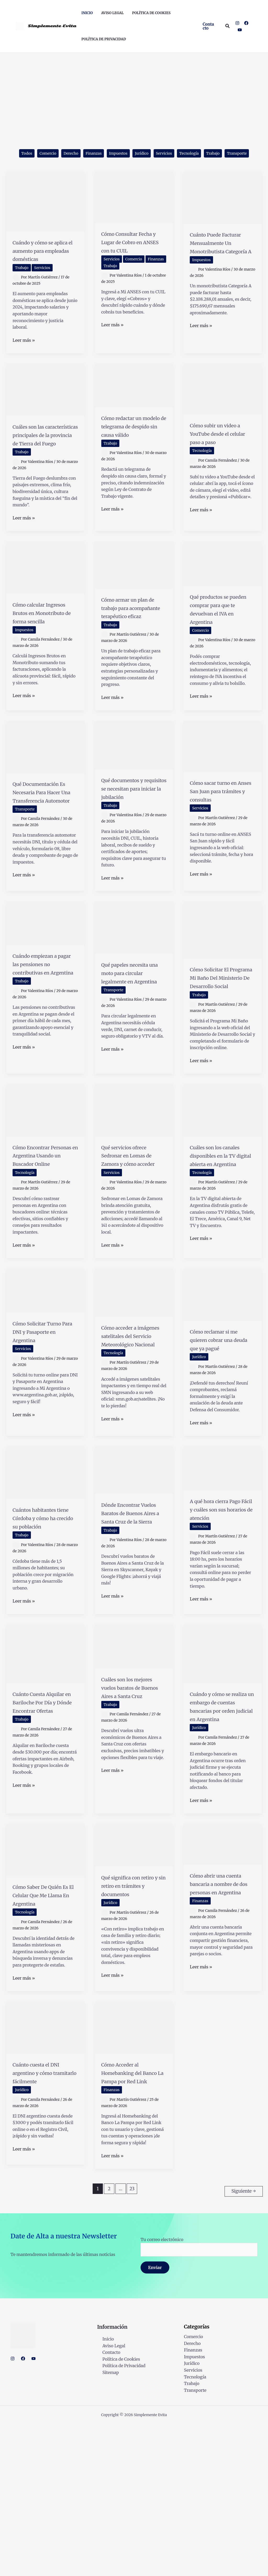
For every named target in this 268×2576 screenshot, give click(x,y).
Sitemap (105, 2524)
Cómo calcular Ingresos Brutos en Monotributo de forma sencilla (43, 656)
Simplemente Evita (52, 26)
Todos (27, 154)
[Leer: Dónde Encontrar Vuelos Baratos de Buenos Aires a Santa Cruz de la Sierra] (134, 1579)
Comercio (50, 154)
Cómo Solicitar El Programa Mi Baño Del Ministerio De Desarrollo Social (220, 1051)
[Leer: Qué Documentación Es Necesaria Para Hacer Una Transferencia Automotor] (45, 794)
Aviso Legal (108, 2497)
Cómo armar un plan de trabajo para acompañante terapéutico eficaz (133, 651)
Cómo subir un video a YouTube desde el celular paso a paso (216, 460)
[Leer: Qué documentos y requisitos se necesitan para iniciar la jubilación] (134, 792)
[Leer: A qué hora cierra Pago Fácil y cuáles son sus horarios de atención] (222, 1577)
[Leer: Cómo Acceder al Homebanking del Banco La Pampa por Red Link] (134, 2173)
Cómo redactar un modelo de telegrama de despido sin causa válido (130, 456)
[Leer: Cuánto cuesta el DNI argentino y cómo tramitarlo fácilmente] (45, 2173)
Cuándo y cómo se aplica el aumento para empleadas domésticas (42, 268)
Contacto (106, 2504)
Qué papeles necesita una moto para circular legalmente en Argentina (131, 1050)
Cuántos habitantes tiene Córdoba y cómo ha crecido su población (44, 1631)
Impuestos (131, 154)
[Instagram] (237, 23)
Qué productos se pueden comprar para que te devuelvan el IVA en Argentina (221, 652)
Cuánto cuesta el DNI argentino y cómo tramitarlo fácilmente (39, 2222)
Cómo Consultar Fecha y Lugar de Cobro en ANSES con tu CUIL (128, 260)
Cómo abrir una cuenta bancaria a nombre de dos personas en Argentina (218, 2030)
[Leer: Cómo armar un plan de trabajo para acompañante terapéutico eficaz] (134, 603)
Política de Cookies (116, 2510)
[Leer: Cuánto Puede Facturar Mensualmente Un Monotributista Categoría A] (222, 211)
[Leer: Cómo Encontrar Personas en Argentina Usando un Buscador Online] (45, 1187)
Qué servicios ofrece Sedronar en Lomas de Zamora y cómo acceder (133, 1237)
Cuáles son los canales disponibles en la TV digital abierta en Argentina (221, 1241)
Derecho (77, 154)
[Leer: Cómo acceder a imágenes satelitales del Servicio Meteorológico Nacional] (134, 1380)
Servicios (183, 154)
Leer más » (24, 362)
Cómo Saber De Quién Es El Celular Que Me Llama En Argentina (43, 2036)
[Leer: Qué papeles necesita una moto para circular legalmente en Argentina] (134, 996)
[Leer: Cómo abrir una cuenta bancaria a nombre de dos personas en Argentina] (222, 1981)
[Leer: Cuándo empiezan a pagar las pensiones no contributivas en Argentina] (45, 992)
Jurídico (158, 154)
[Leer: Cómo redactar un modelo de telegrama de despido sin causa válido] (134, 407)
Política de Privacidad (118, 2517)
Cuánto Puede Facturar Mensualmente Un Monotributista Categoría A (220, 265)
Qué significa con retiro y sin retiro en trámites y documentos (133, 2027)
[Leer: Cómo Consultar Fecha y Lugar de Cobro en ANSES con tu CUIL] (134, 211)
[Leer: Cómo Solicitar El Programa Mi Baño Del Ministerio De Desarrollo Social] (222, 999)
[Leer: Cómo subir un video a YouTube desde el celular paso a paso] (222, 411)
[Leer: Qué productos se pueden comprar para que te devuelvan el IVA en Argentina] (222, 602)
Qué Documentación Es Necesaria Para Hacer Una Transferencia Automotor (43, 851)
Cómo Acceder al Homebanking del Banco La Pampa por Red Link (130, 2222)
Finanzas (103, 154)
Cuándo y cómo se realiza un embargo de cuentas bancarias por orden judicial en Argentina (222, 1835)
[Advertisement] (134, 91)
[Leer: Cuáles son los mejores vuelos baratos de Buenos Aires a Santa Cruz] (134, 1767)
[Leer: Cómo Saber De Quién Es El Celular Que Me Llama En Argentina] (45, 1987)
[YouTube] (240, 30)
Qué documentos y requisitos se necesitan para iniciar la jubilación (132, 839)
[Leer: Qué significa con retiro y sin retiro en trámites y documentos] (134, 1982)
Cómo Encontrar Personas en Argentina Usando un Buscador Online (45, 1237)
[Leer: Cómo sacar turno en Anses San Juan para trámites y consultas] (222, 793)
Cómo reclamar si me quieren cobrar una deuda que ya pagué (219, 1432)
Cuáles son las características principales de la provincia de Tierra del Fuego (44, 465)
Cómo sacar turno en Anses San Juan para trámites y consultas (219, 842)
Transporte (134, 166)
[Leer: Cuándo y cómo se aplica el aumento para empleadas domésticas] (45, 215)
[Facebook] (246, 23)
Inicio (103, 2490)
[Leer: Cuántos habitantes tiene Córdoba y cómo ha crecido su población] (45, 1581)
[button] (209, 26)
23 (132, 2343)
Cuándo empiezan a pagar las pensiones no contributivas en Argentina (45, 1037)
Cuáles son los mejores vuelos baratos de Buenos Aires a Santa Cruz (131, 1812)
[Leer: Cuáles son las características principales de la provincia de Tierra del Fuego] (45, 412)
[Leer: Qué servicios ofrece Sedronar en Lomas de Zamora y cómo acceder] (134, 1187)
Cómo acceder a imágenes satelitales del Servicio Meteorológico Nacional (126, 1436)
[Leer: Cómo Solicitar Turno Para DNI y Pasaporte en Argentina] (45, 1378)
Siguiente (243, 2343)
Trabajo (239, 154)
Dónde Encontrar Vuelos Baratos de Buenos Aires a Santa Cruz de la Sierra (130, 1630)
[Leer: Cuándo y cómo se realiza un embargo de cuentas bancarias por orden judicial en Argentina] (222, 1774)
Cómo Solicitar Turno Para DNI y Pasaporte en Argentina (41, 1423)
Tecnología (212, 154)
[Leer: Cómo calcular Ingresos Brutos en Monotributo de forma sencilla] (45, 606)
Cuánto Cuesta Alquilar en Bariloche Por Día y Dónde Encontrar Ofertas (44, 1831)
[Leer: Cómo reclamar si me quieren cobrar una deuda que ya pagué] (222, 1382)
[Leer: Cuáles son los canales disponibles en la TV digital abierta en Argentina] (222, 1187)
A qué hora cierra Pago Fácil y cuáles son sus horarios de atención (221, 1622)
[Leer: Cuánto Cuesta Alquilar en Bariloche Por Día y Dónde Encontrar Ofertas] (45, 1774)
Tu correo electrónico (199, 2398)
